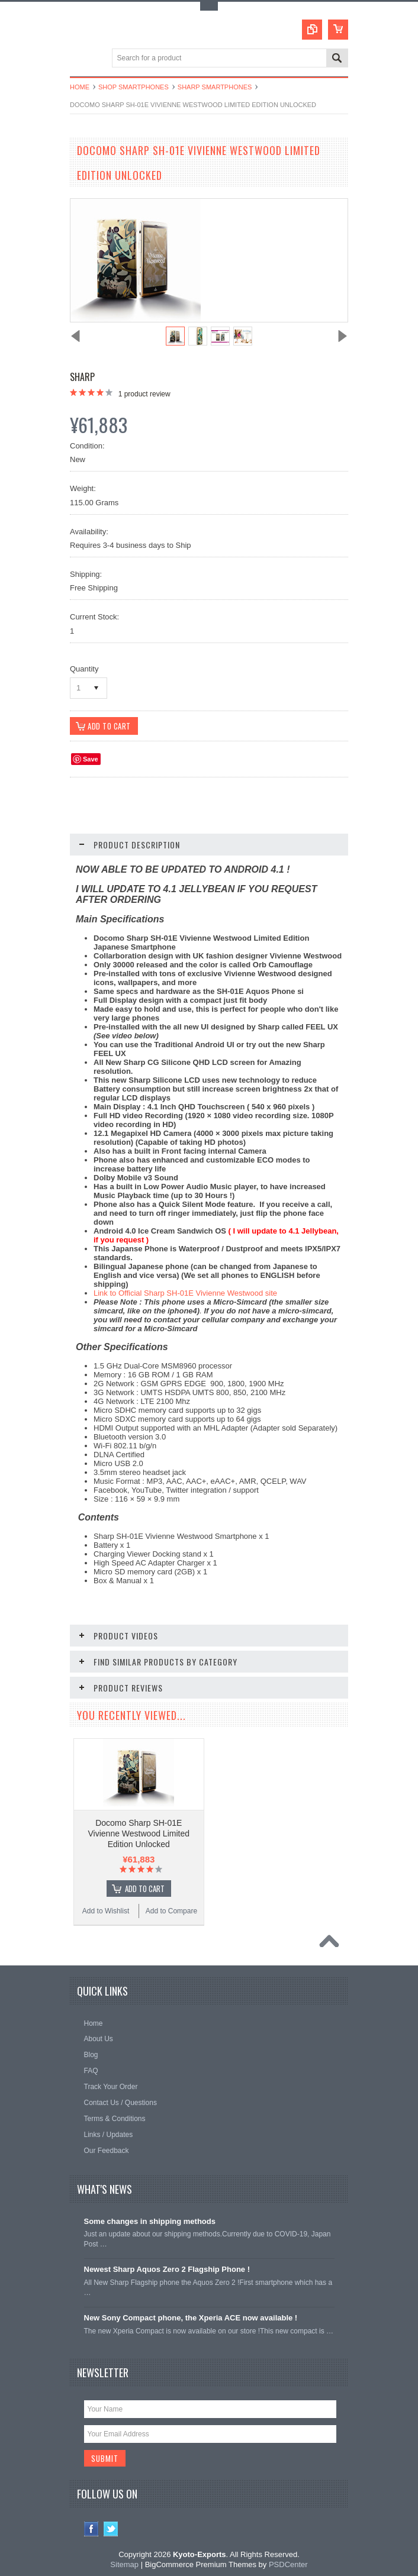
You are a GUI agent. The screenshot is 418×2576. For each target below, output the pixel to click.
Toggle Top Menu (209, 6)
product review (144, 394)
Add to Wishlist (105, 1908)
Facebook (91, 2526)
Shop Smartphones (133, 87)
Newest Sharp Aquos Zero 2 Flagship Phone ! (167, 2266)
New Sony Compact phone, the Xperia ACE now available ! (191, 2314)
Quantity (84, 668)
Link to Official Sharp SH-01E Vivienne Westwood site (185, 1293)
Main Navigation (80, 59)
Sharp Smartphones (215, 87)
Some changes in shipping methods (150, 2218)
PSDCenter (288, 2562)
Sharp (82, 377)
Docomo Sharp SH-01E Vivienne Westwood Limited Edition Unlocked (138, 1830)
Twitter (111, 2526)
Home (79, 87)
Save (90, 759)
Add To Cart (145, 1885)
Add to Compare (171, 1908)
